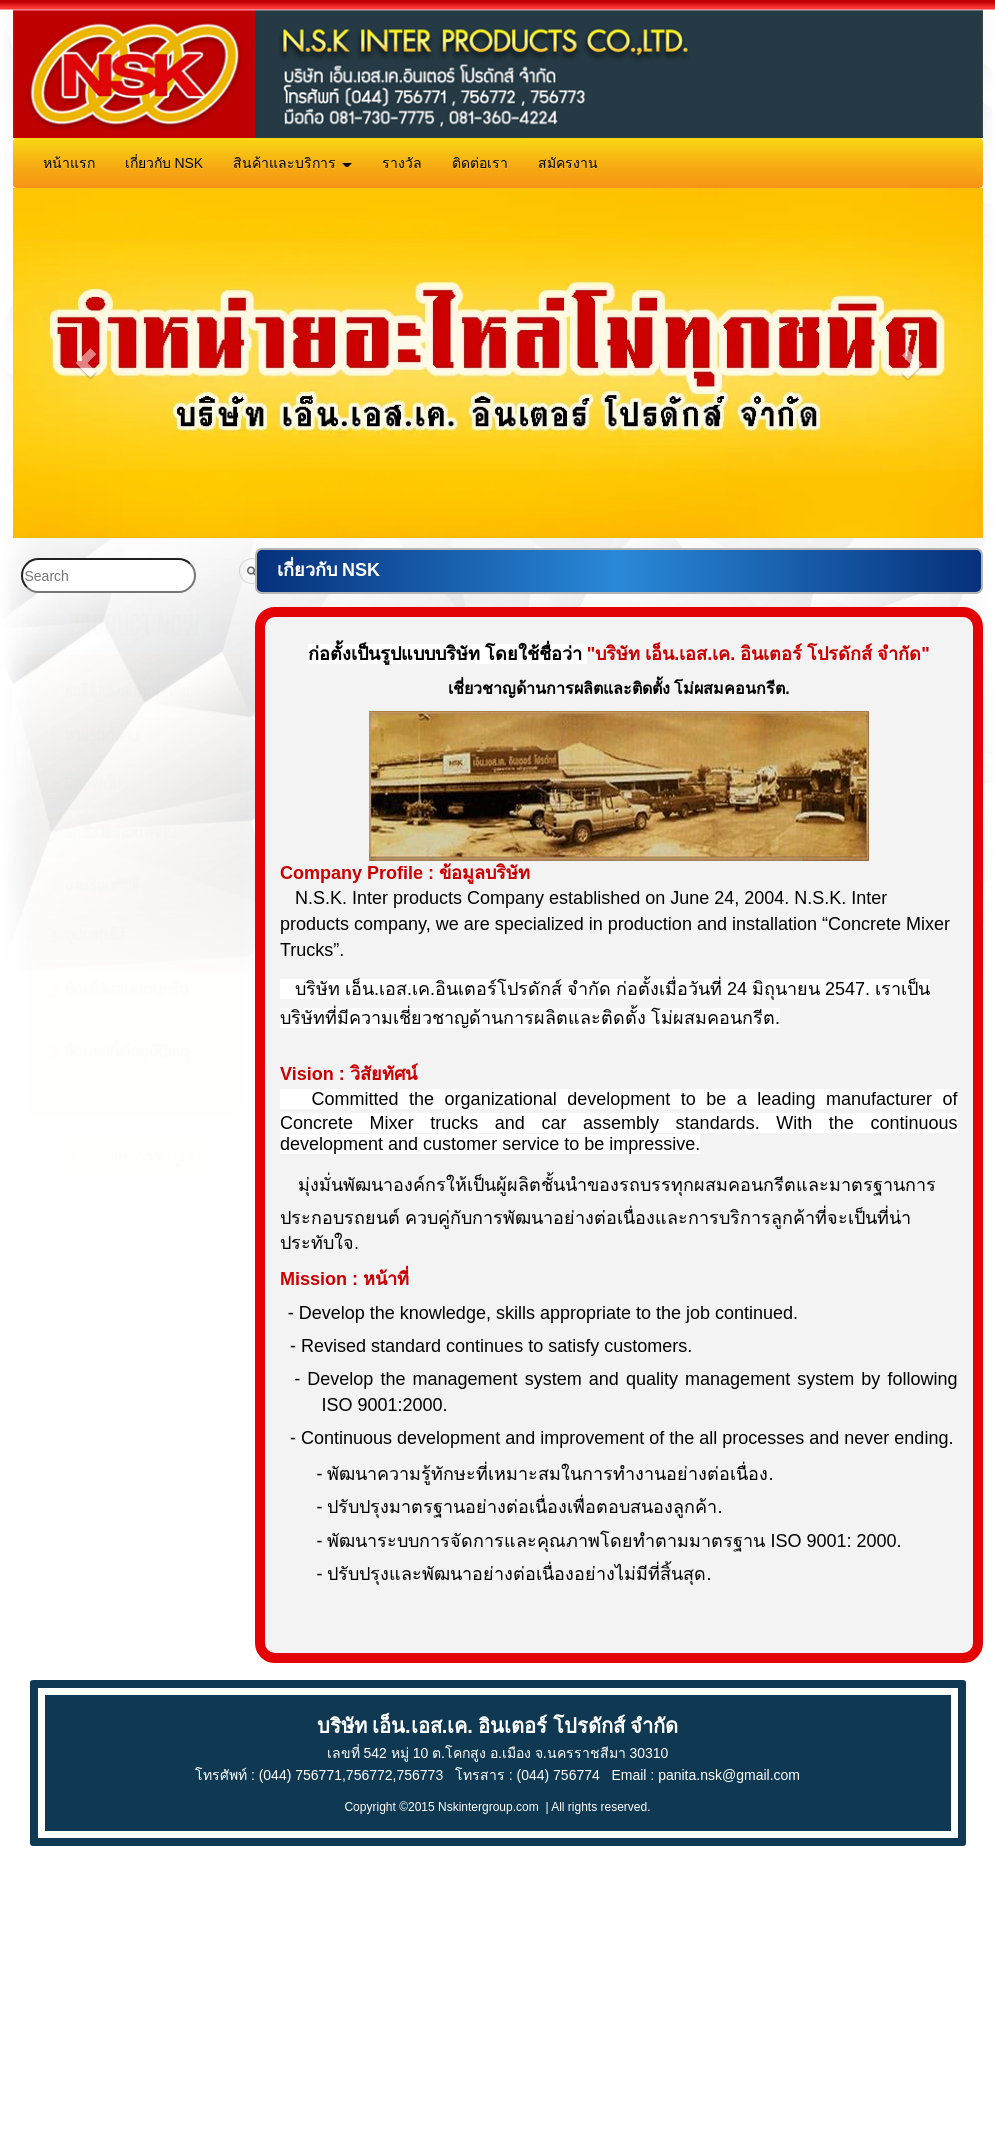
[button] (81, 363)
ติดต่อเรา (480, 163)
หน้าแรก (69, 163)
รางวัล (402, 163)
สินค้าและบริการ (292, 163)
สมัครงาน (568, 163)
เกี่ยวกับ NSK (164, 163)
